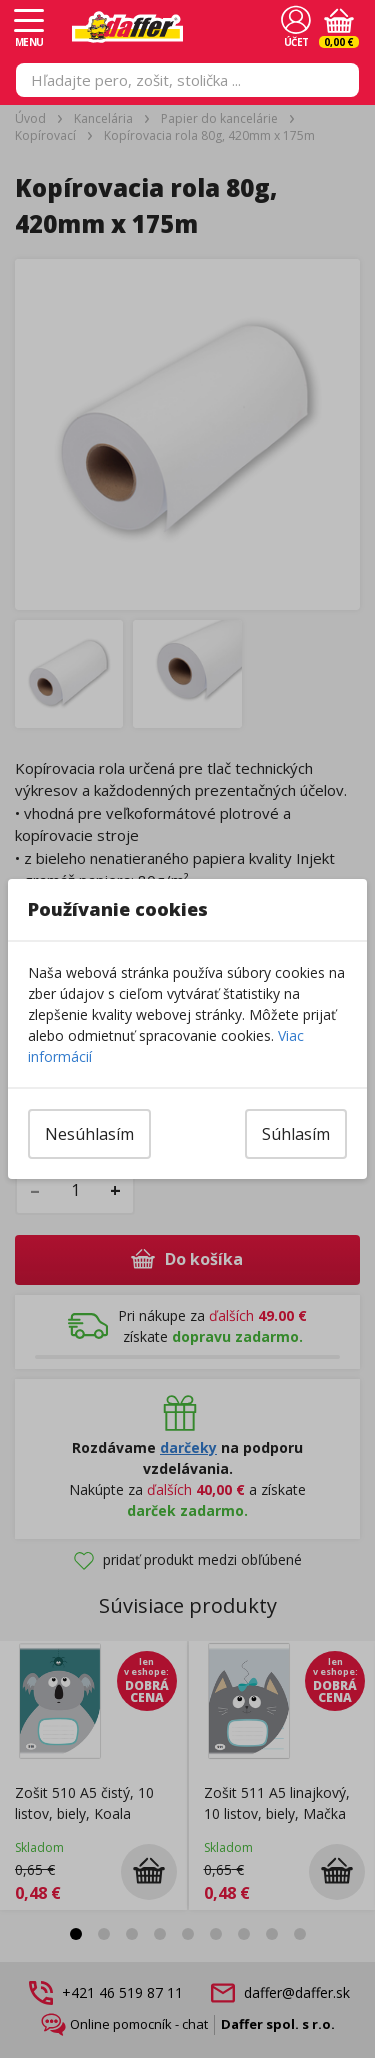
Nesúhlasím (89, 1134)
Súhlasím (296, 1134)
